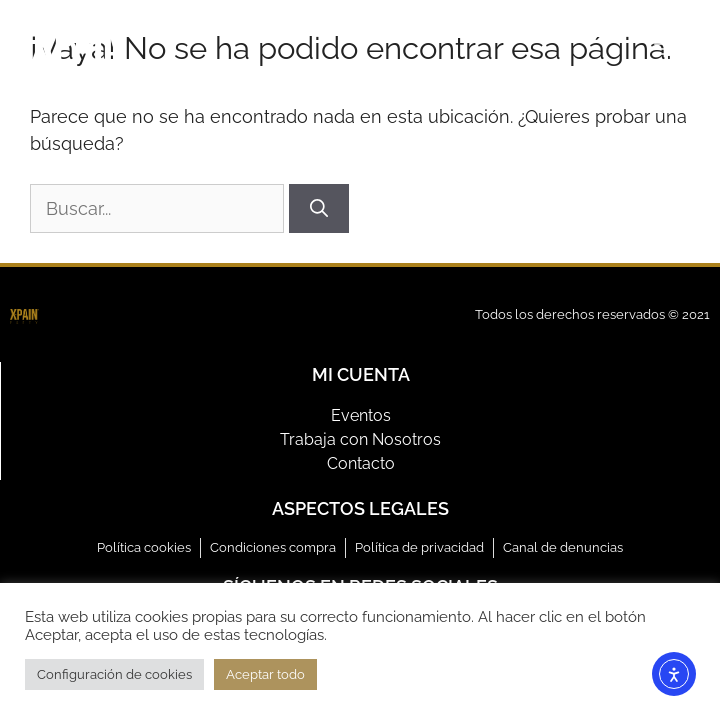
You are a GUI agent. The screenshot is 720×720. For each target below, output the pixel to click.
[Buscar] (319, 208)
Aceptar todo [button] (265, 674)
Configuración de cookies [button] (114, 674)
